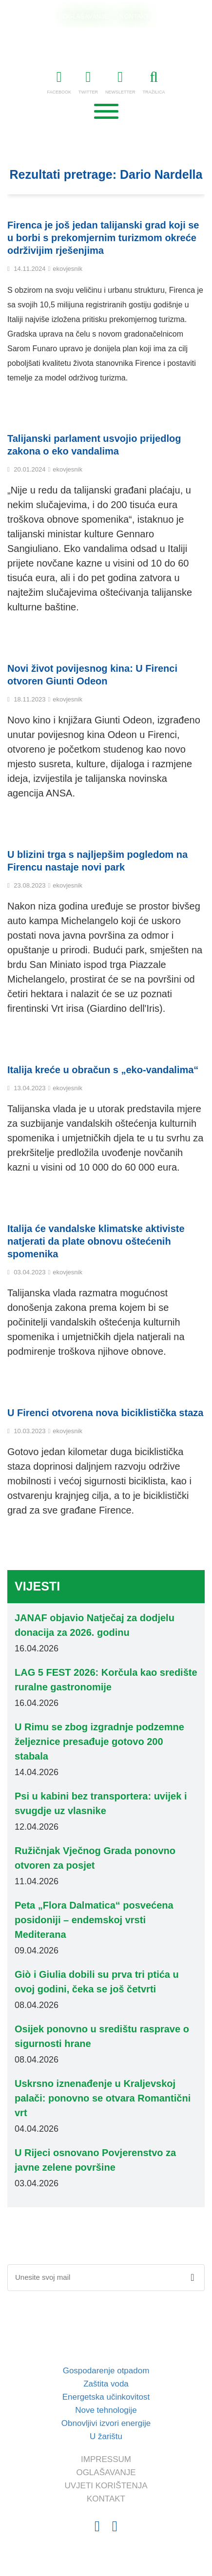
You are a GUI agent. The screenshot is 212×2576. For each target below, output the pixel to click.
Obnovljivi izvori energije (106, 2423)
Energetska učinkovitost (106, 2397)
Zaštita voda (106, 2383)
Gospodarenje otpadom (106, 2370)
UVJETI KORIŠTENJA (105, 2485)
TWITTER (88, 82)
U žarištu (106, 2436)
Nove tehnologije (106, 2410)
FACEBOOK (59, 82)
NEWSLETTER (120, 82)
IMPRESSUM (106, 2459)
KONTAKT (134, 16)
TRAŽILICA (154, 82)
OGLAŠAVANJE (85, 16)
